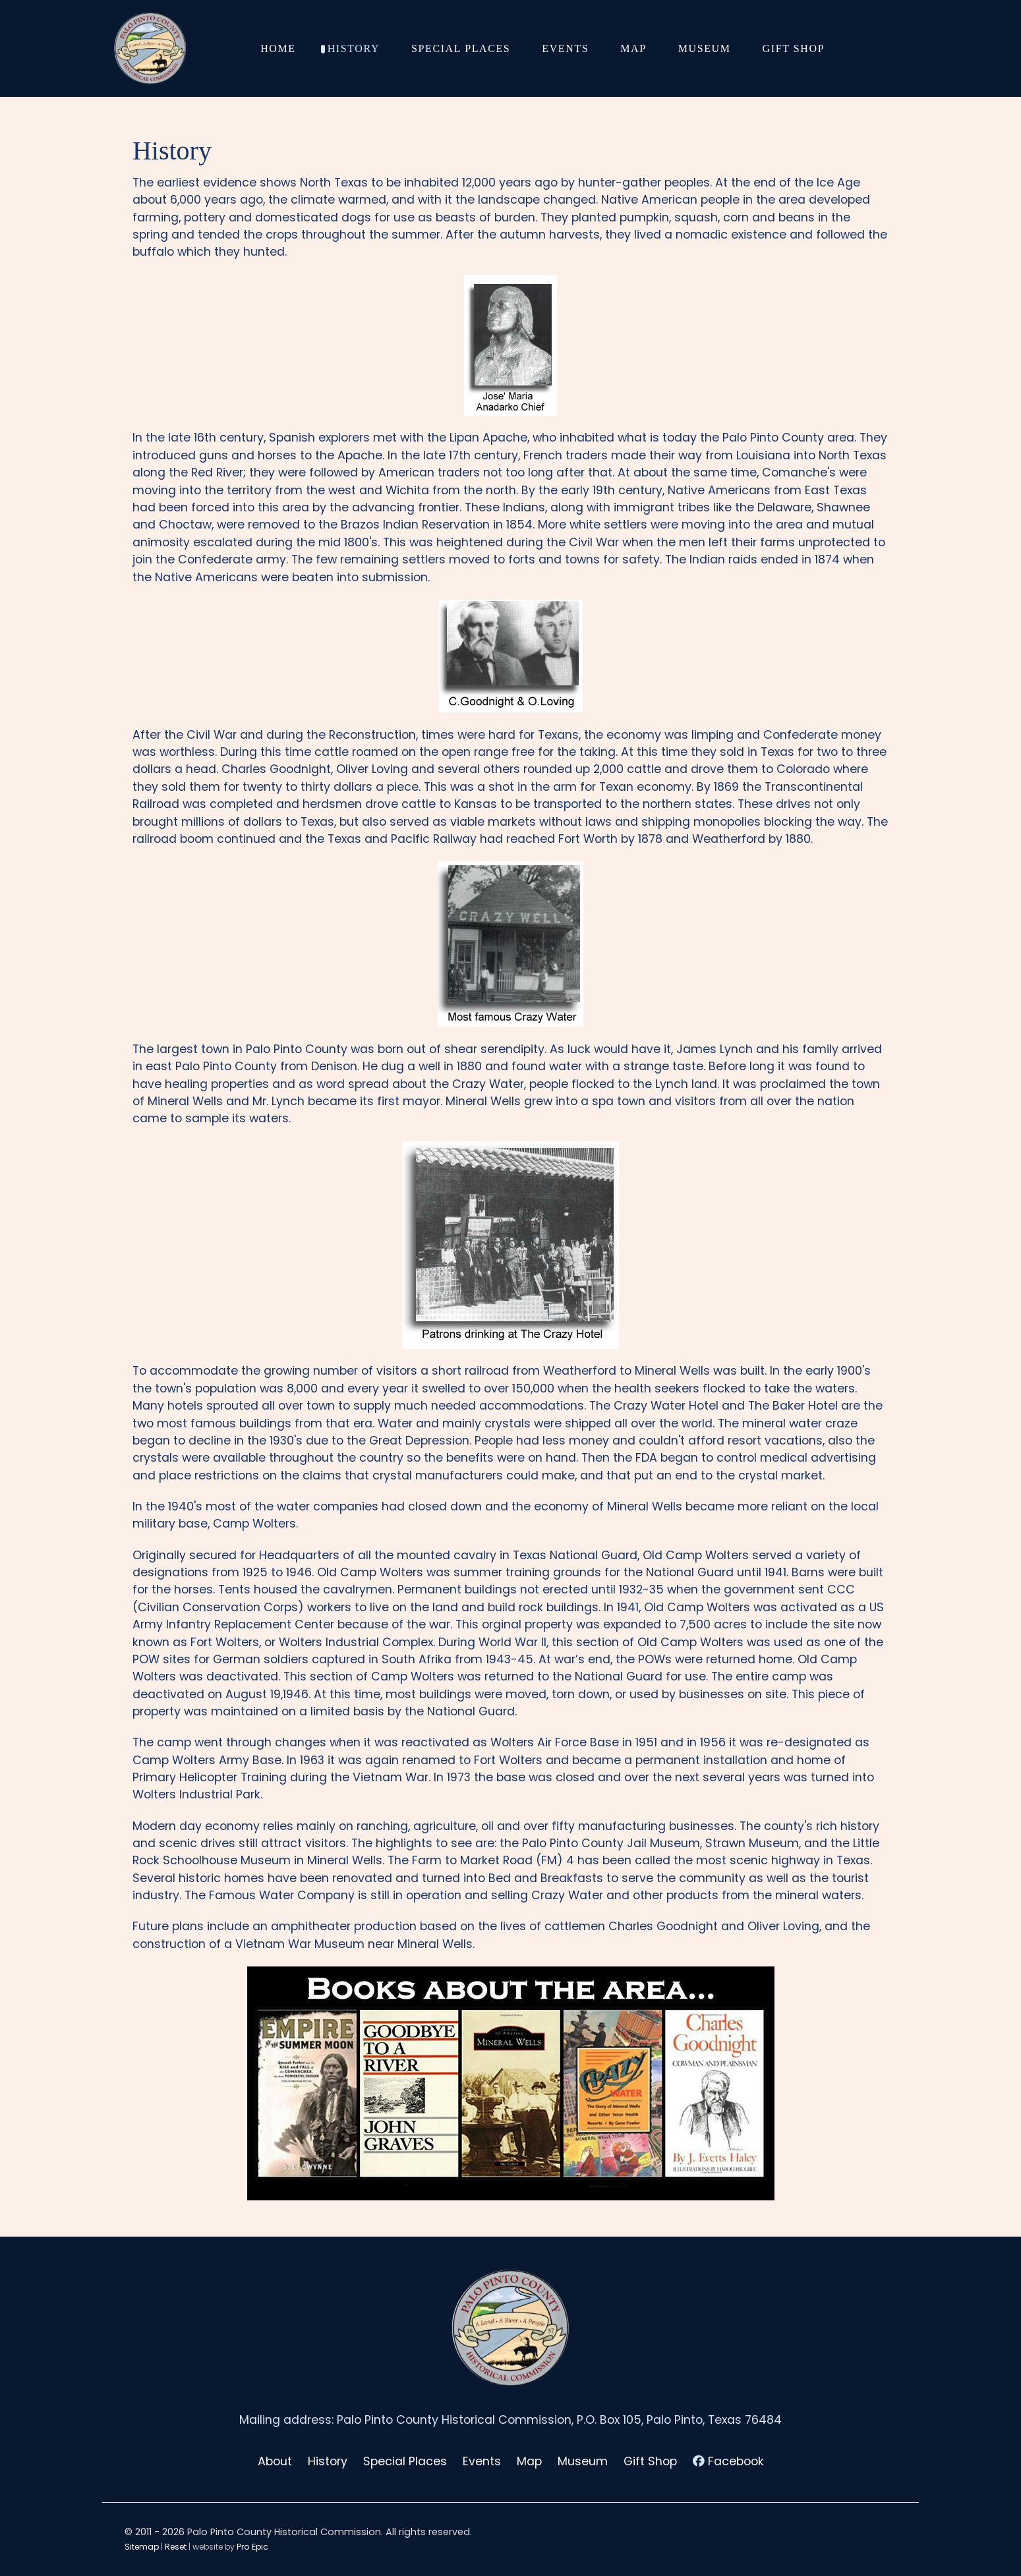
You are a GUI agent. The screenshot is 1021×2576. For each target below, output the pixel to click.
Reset (176, 2546)
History (327, 2461)
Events (482, 2461)
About (275, 2461)
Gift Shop (650, 2461)
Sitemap (142, 2546)
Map (529, 2461)
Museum (583, 2461)
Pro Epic (252, 2546)
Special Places (405, 2461)
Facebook (736, 2461)
